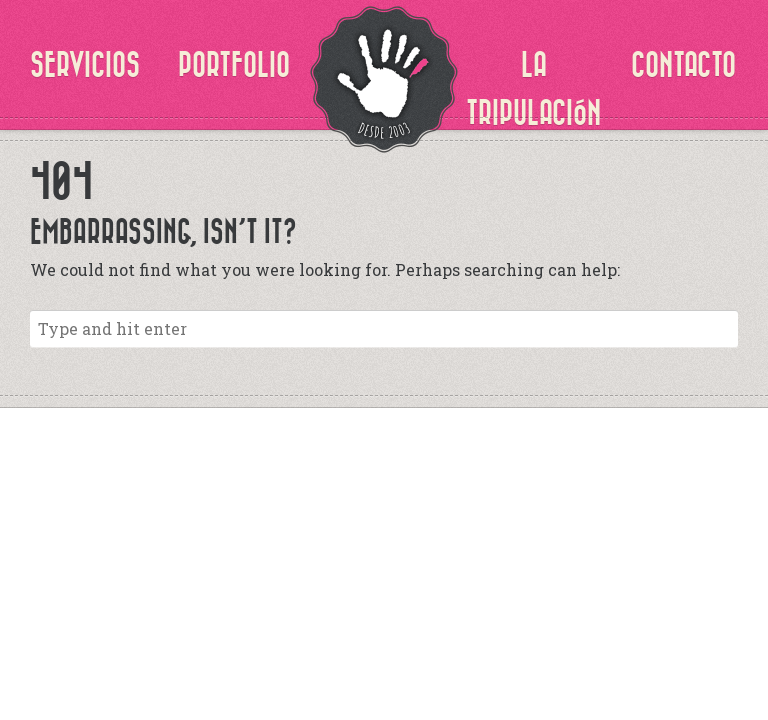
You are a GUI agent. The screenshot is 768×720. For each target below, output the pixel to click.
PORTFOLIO (234, 65)
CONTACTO (683, 65)
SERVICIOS (85, 65)
